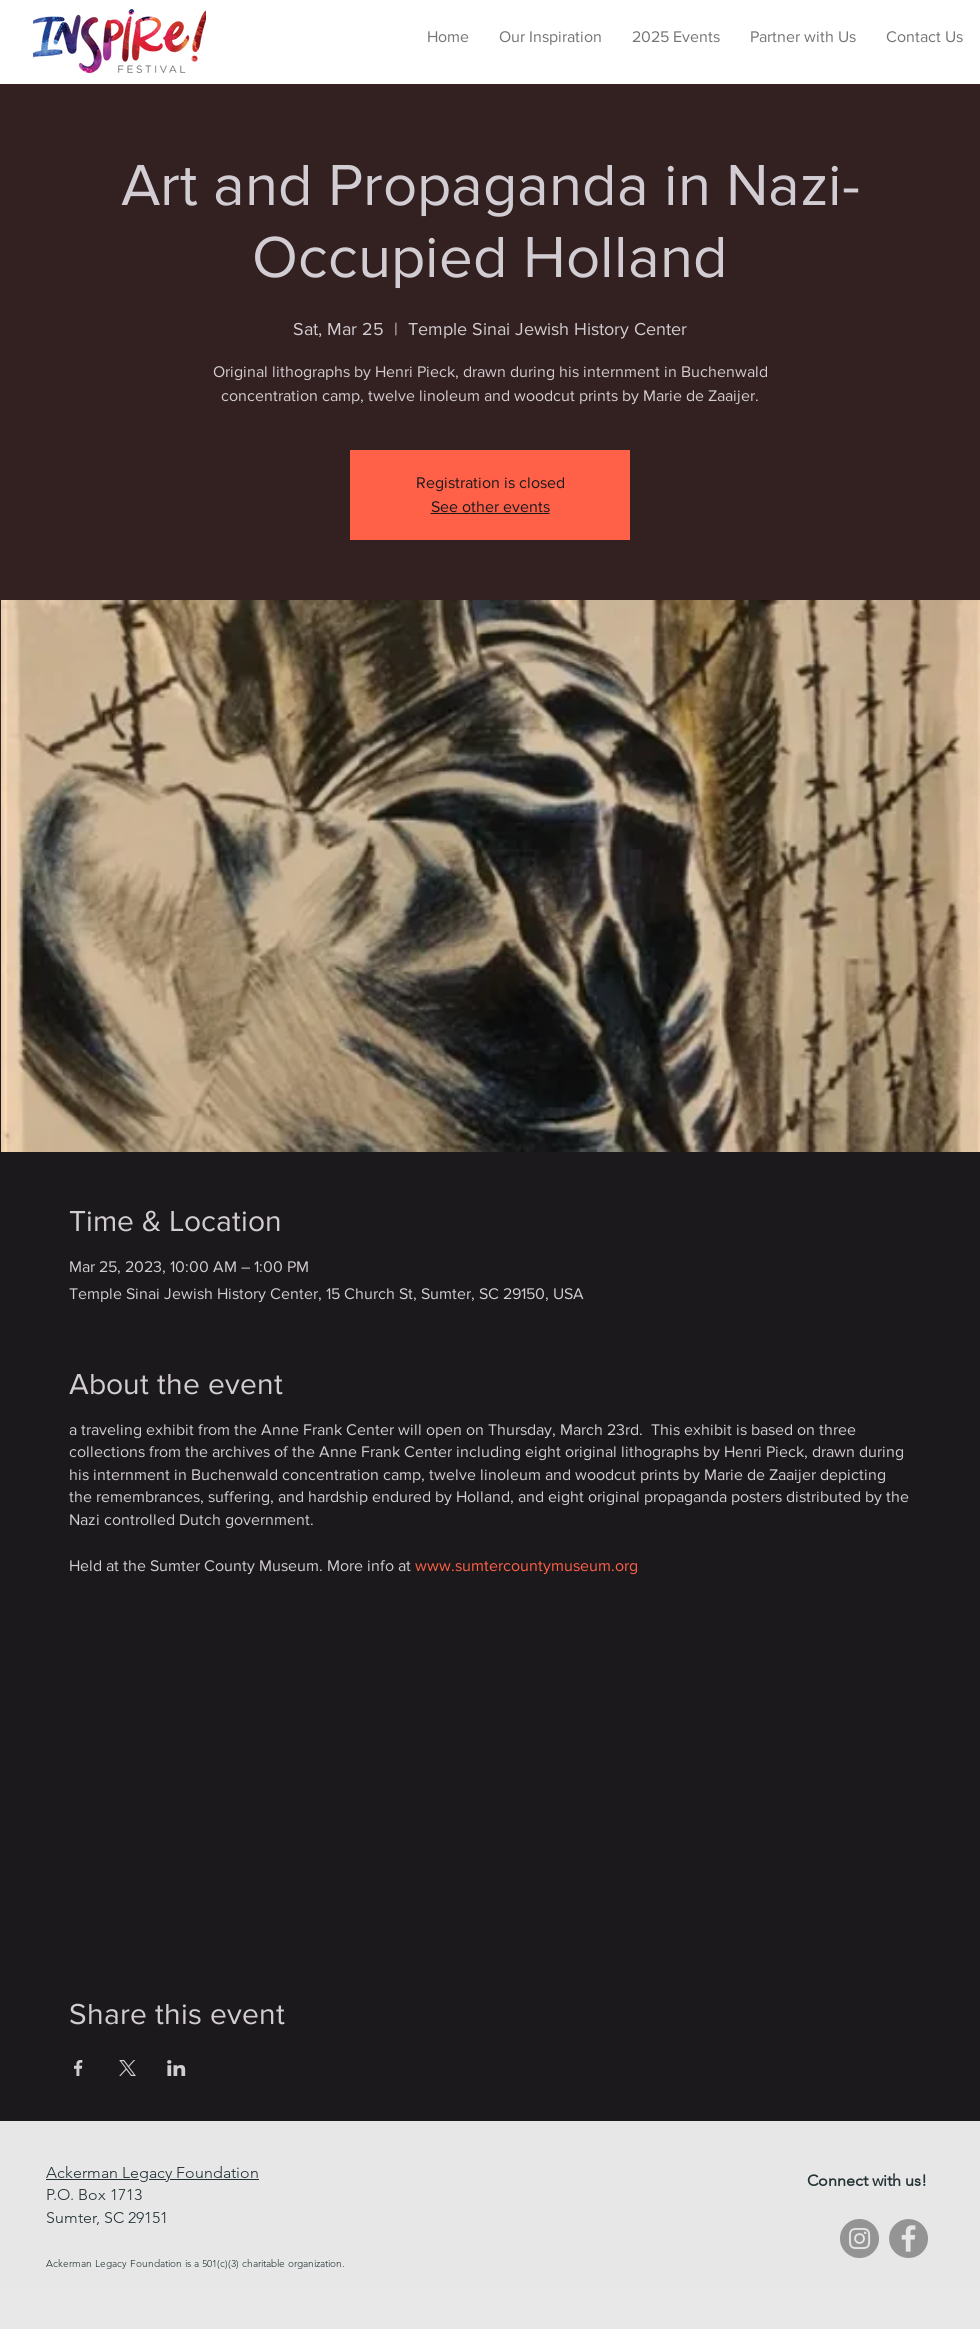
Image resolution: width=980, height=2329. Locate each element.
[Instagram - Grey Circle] (859, 2238)
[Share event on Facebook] (78, 2068)
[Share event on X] (127, 2068)
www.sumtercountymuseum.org (526, 1565)
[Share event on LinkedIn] (176, 2068)
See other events (490, 506)
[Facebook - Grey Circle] (908, 2238)
